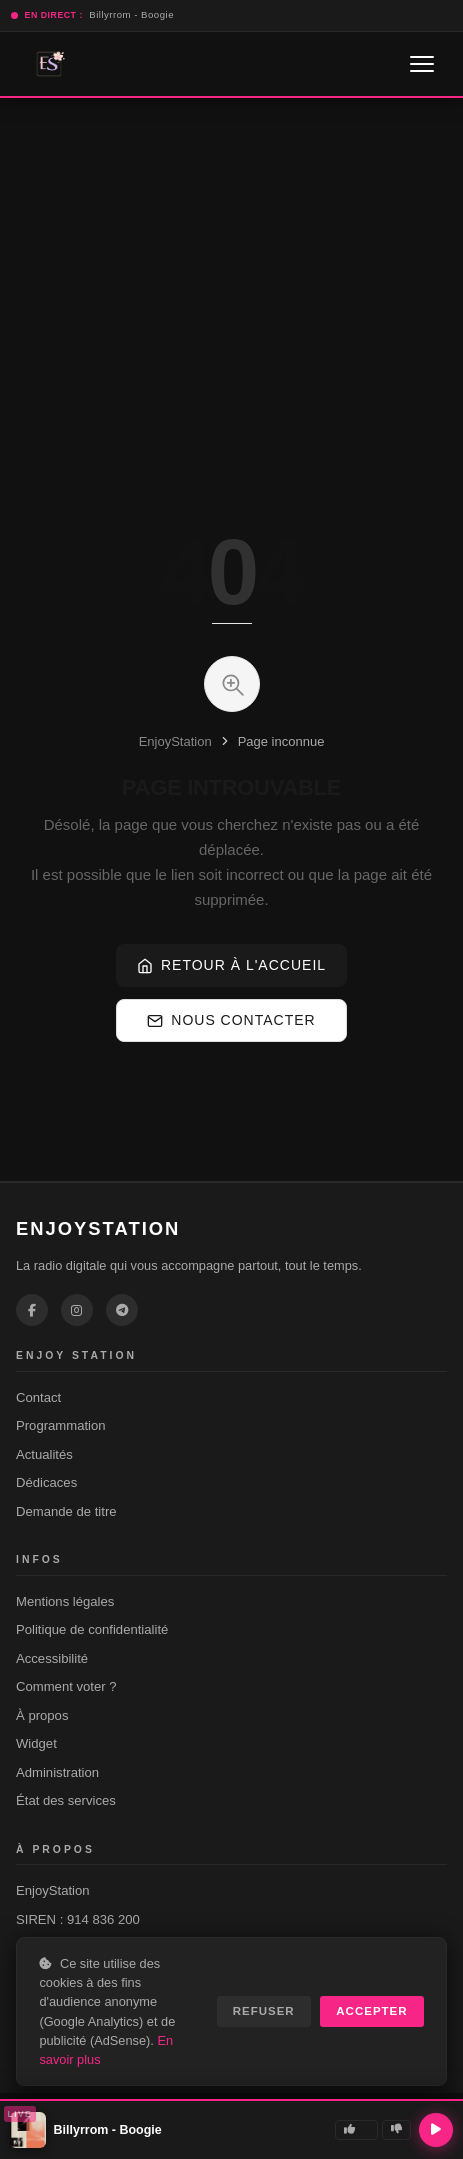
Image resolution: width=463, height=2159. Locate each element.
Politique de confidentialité (92, 1629)
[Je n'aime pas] (396, 2130)
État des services (66, 1800)
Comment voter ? (66, 1686)
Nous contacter (231, 1020)
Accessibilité (52, 1658)
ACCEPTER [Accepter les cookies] (371, 2011)
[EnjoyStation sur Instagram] (77, 1310)
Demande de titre (66, 1511)
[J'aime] (356, 2130)
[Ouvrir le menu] (422, 64)
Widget (36, 1743)
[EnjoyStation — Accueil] (49, 64)
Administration (57, 1772)
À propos (42, 1715)
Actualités (44, 1454)
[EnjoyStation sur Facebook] (32, 1310)
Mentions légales (65, 1601)
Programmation (61, 1425)
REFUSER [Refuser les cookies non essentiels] (264, 2011)
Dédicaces (46, 1482)
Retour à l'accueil (231, 965)
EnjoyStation (175, 741)
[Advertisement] (187, 283)
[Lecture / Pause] (436, 2130)
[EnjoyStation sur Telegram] (122, 1310)
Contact (38, 1397)
